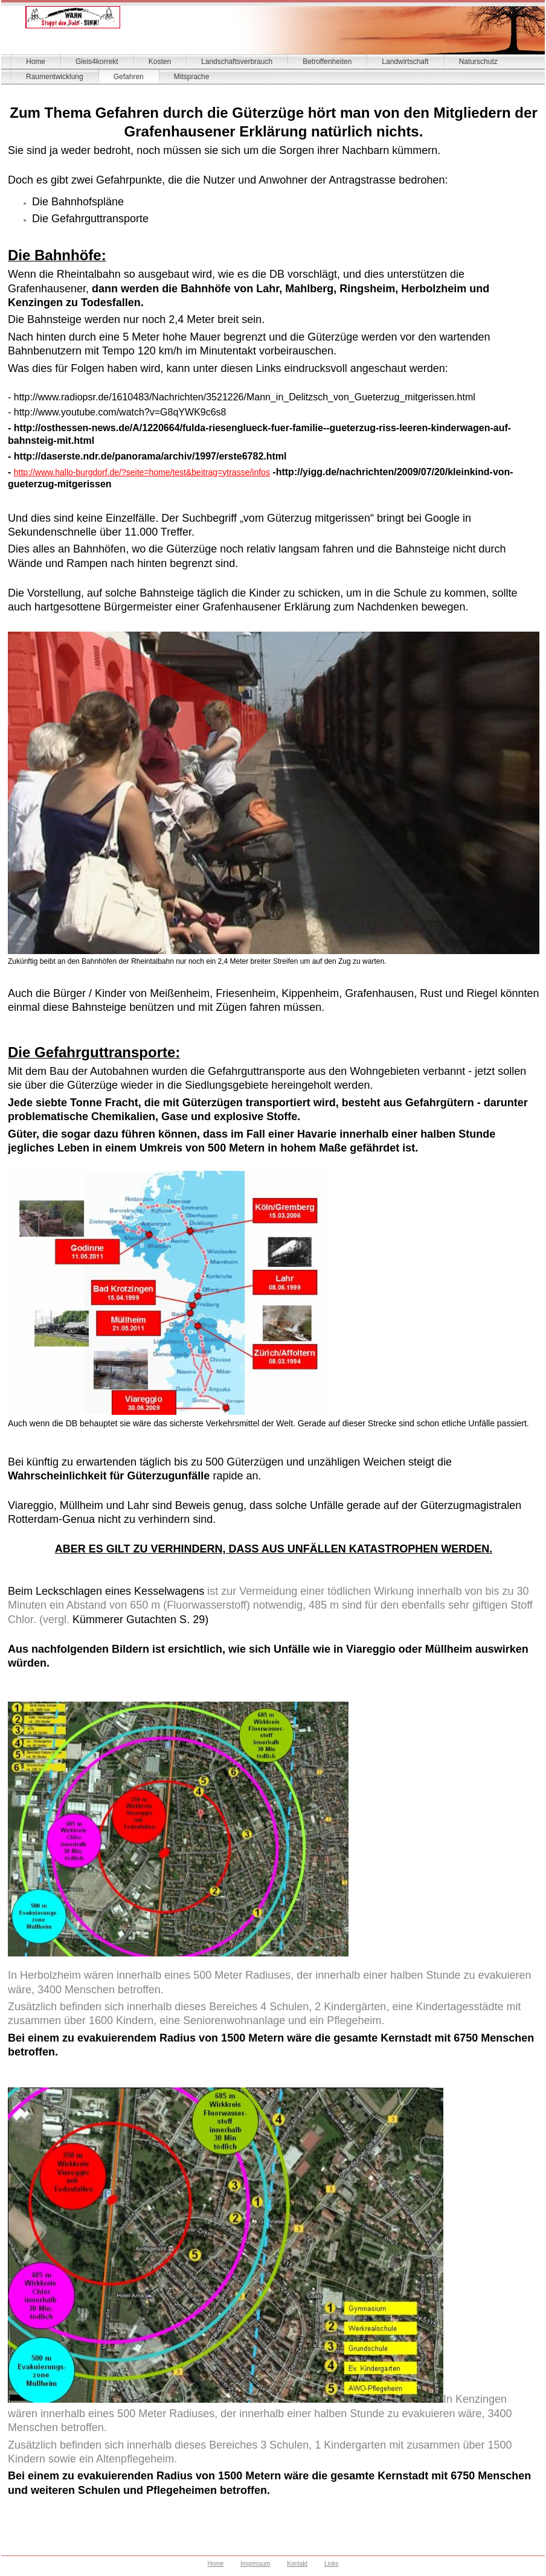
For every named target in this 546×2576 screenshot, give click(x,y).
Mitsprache (192, 76)
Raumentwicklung (54, 76)
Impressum (255, 2563)
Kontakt (297, 2563)
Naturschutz (478, 61)
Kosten (160, 61)
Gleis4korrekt (96, 61)
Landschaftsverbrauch (236, 61)
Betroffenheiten (327, 61)
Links (331, 2563)
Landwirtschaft (405, 61)
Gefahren (129, 76)
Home (35, 61)
